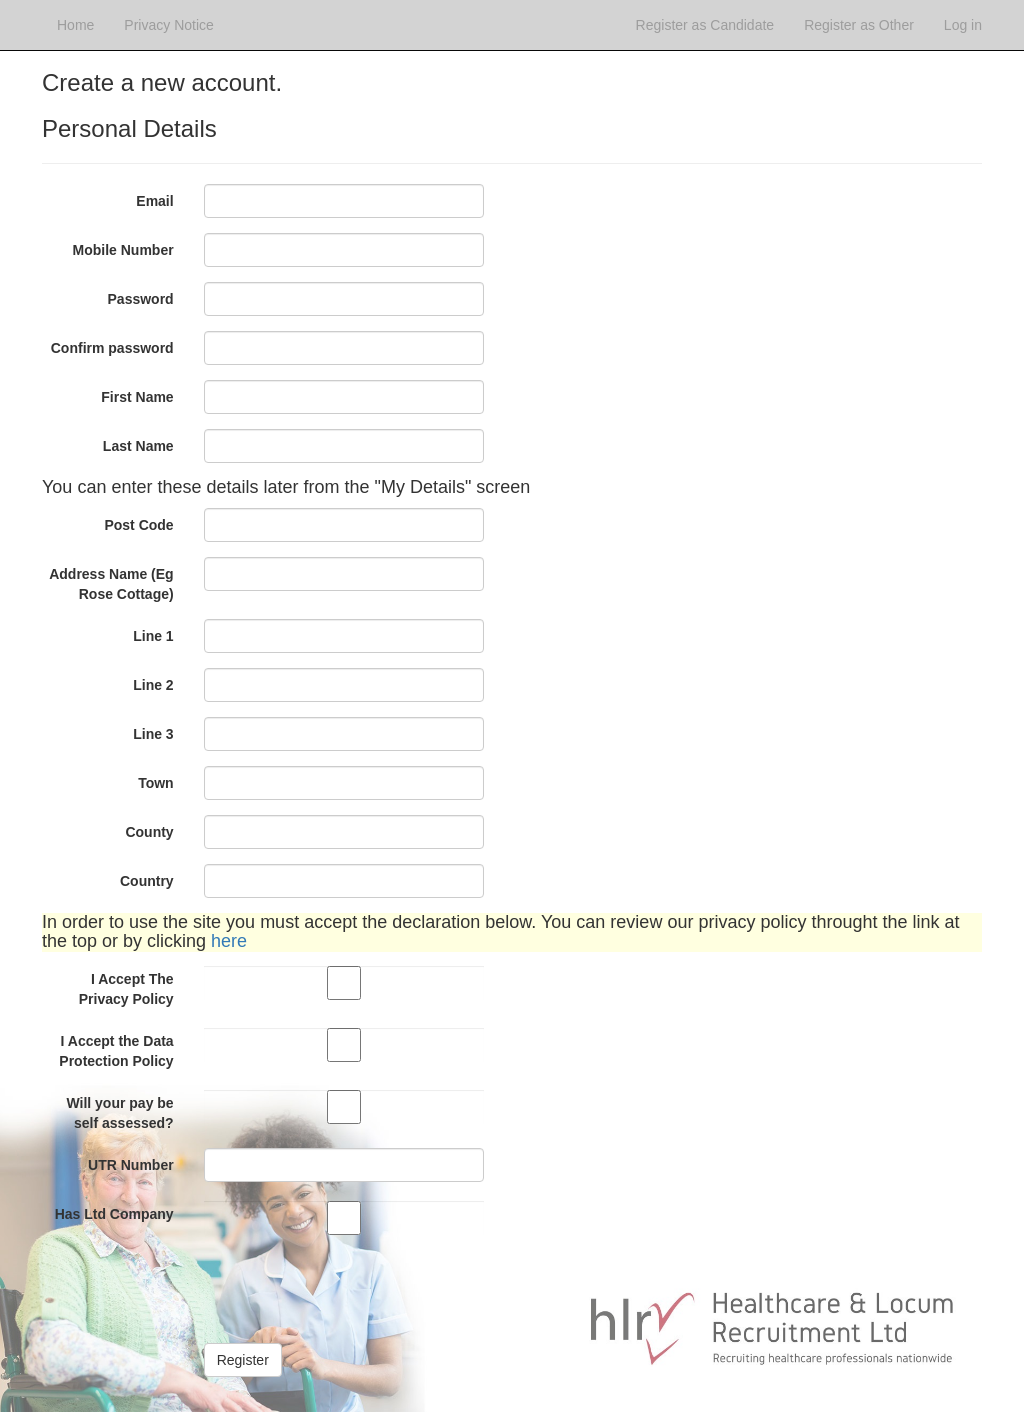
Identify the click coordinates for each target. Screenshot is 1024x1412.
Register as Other (859, 25)
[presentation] (356, 1289)
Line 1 (153, 636)
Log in (963, 25)
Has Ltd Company (114, 1214)
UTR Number (131, 1165)
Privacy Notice (168, 25)
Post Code (138, 525)
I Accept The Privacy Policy (126, 989)
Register (243, 1360)
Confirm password (112, 348)
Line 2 (153, 685)
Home (75, 25)
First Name (137, 397)
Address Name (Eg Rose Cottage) (111, 584)
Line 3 (153, 734)
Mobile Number (123, 250)
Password (141, 299)
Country (147, 881)
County (149, 832)
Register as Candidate (705, 25)
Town (156, 783)
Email (154, 201)
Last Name (138, 446)
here (229, 941)
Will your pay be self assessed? (119, 1113)
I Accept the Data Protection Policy (116, 1051)
